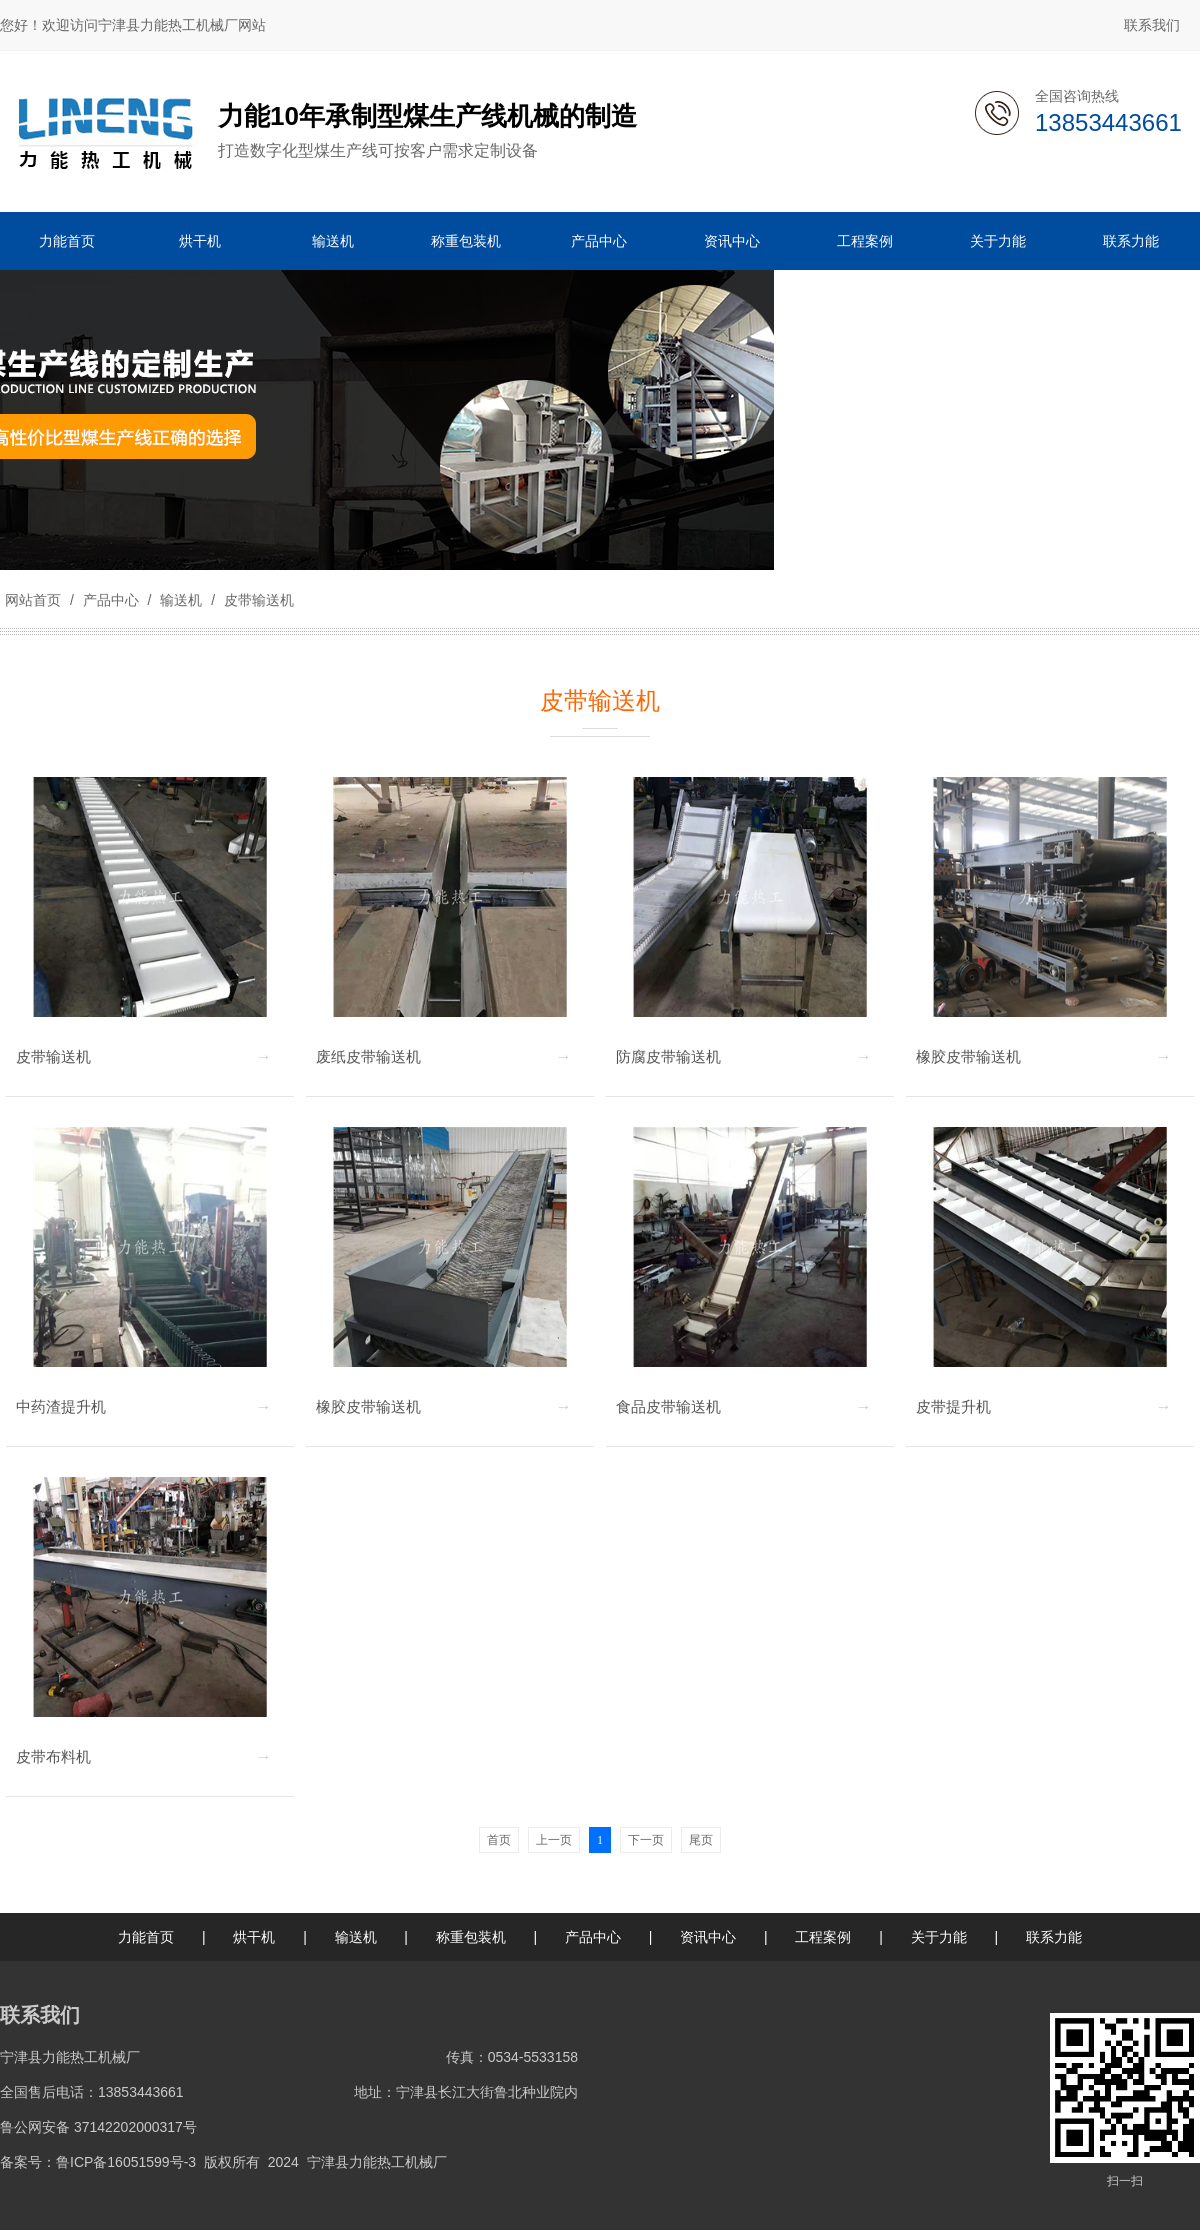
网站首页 (33, 600)
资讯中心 (708, 1937)
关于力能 (939, 1937)
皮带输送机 (257, 600)
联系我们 (1152, 25)
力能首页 (146, 1937)
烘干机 (254, 1937)
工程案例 (823, 1937)
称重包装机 (471, 1937)
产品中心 (111, 600)
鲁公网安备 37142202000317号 (98, 2127)
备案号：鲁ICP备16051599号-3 (98, 2162)
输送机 (181, 600)
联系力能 (1054, 1937)
